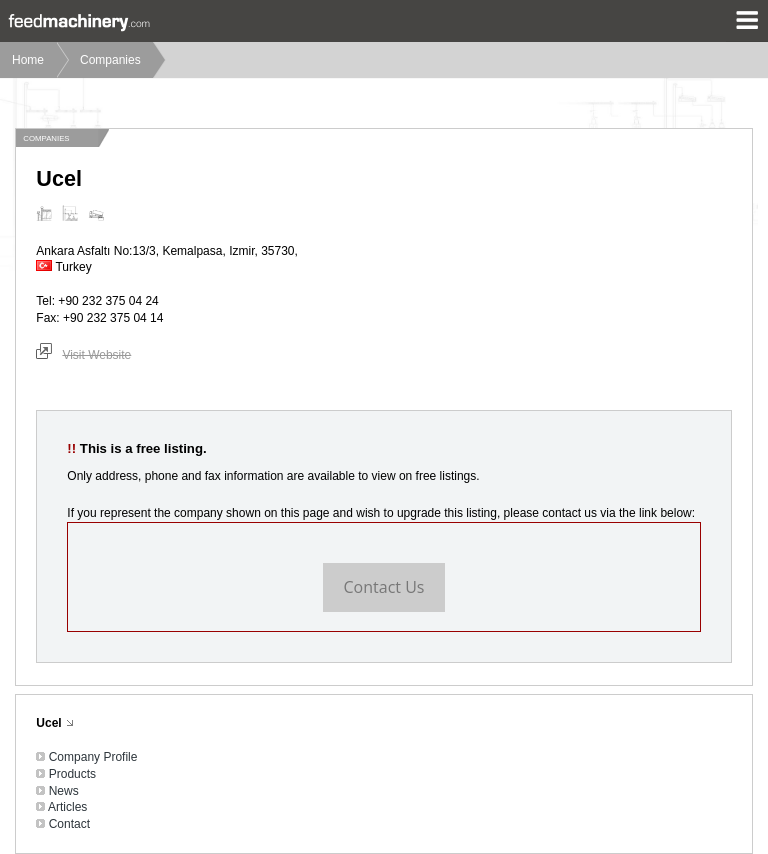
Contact (69, 824)
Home (28, 60)
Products (72, 774)
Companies (110, 60)
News (64, 791)
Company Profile (93, 757)
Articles (67, 807)
